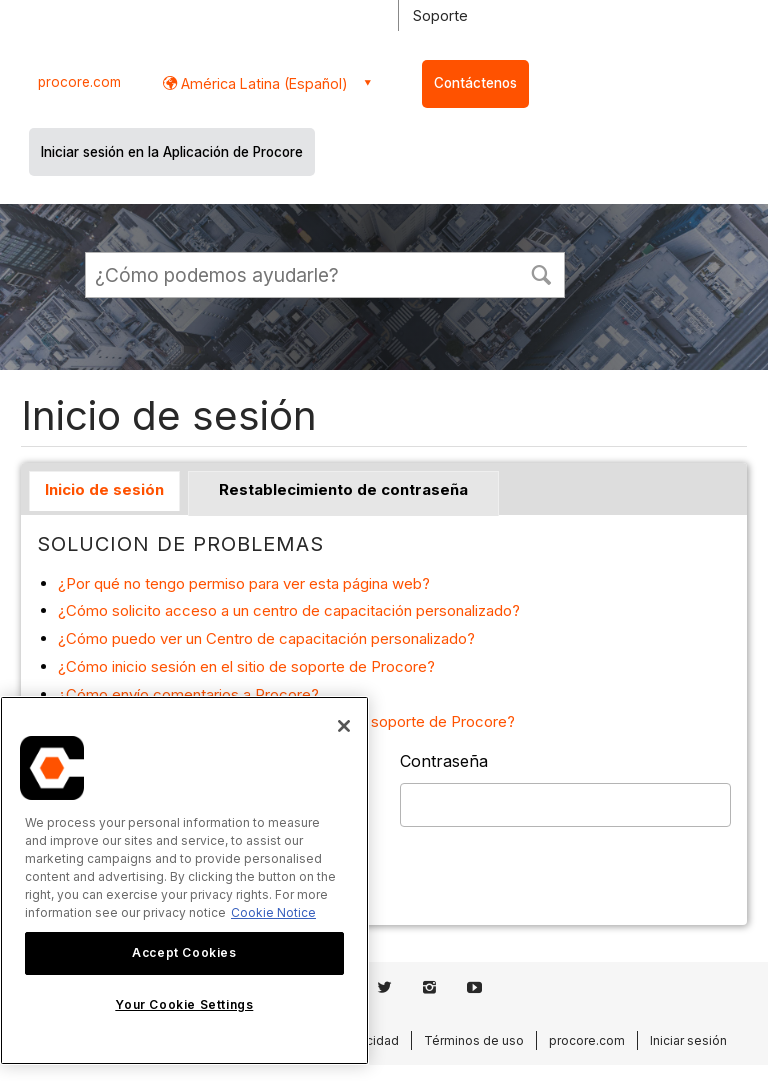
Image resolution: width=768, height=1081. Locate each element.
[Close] (344, 726)
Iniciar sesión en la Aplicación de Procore (172, 152)
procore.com (79, 82)
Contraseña (444, 761)
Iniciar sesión (688, 1040)
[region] (184, 880)
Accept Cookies (184, 952)
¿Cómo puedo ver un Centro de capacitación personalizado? (266, 638)
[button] (541, 273)
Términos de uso (474, 1040)
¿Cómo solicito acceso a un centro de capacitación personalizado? (289, 610)
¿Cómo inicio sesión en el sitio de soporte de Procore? (246, 666)
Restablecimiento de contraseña (343, 489)
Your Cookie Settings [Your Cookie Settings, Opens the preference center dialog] (184, 1004)
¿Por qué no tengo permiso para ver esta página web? (244, 583)
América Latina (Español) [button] (262, 83)
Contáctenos (475, 83)
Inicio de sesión (104, 489)
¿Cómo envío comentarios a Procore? (188, 694)
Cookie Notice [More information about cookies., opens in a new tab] (273, 912)
